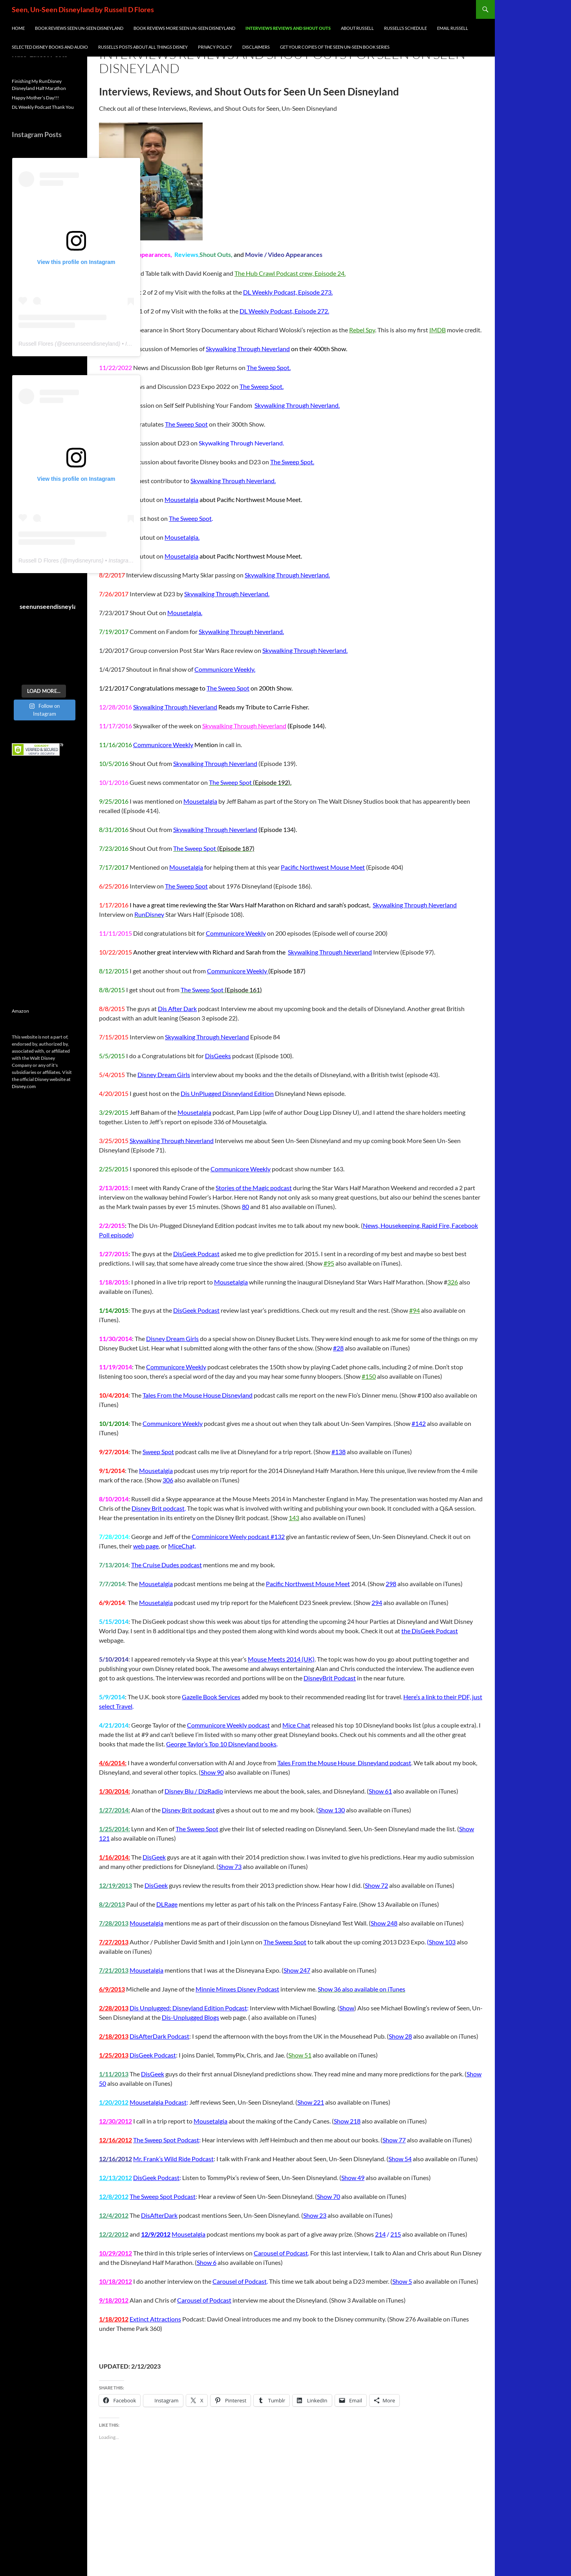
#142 (419, 1423)
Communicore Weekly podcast (228, 1725)
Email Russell (452, 28)
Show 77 (394, 2140)
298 (391, 1583)
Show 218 (347, 2121)
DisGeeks (218, 1055)
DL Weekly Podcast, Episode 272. (284, 311)
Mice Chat (296, 1725)
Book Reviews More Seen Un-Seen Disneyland (184, 28)
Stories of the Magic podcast (254, 1187)
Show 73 (230, 1866)
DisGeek (154, 1857)
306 (168, 1480)
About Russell (357, 28)
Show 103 (442, 1942)
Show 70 (328, 2196)
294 (377, 1602)
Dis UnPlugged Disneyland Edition (227, 1093)
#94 (414, 1310)
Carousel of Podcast (281, 2253)
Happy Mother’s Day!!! (35, 98)
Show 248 (384, 1923)
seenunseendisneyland (90, 344)
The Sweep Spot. (269, 367)
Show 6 (206, 2262)
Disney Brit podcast (158, 1508)
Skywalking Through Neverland (248, 348)
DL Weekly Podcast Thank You (43, 107)
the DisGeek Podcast (429, 1630)
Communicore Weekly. (224, 669)
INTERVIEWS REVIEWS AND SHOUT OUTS (288, 28)
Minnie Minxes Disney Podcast (237, 1989)
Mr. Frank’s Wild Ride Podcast (173, 2158)
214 (380, 2234)
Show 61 (380, 1791)
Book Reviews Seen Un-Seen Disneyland (79, 28)
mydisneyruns (84, 560)
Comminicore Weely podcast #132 (238, 1536)
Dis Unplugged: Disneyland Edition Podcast (188, 2008)
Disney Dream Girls (163, 1074)
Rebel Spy (362, 329)
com (31, 1086)
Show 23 (314, 2215)
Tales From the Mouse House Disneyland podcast (344, 1762)
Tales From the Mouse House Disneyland (198, 1395)
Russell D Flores (38, 560)
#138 (338, 1451)
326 (452, 1282)
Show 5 (402, 2281)
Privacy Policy (215, 46)
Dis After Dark (177, 1008)
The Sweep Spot (186, 424)
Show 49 (352, 2177)
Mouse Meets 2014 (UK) (281, 1659)
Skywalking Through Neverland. (297, 405)
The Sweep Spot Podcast (166, 2140)
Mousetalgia (181, 499)
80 (245, 1206)
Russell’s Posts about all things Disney (143, 46)
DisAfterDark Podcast (159, 2036)
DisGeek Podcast (196, 1253)
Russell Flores (35, 344)
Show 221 (310, 2102)
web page (146, 1546)
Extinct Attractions (155, 2319)
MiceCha (180, 1546)
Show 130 (331, 1810)
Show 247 (297, 1970)
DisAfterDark (159, 2215)
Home (18, 28)
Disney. (19, 1086)
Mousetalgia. (182, 537)
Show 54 (400, 2158)
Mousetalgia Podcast (158, 2102)
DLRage (167, 1904)
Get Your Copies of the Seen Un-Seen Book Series (335, 46)
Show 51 (299, 2055)
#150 (369, 1376)
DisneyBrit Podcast (330, 1678)
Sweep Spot (158, 1451)
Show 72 (376, 1885)
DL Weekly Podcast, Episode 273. (288, 292)
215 (395, 2234)
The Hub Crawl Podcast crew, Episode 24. (290, 273)
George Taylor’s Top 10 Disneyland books (221, 1744)
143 (294, 1517)
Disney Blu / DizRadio (194, 1791)
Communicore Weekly (163, 744)
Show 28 (400, 2036)
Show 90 (212, 1772)
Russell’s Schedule (405, 28)
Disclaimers (256, 46)
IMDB (437, 329)
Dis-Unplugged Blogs (190, 2017)
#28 (338, 1348)
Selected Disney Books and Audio (50, 46)
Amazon (20, 1011)
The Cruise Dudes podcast (166, 1564)
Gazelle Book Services (211, 1696)
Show (346, 2008)
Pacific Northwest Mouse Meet (323, 867)
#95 (329, 1263)
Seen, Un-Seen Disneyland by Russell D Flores (83, 9)
